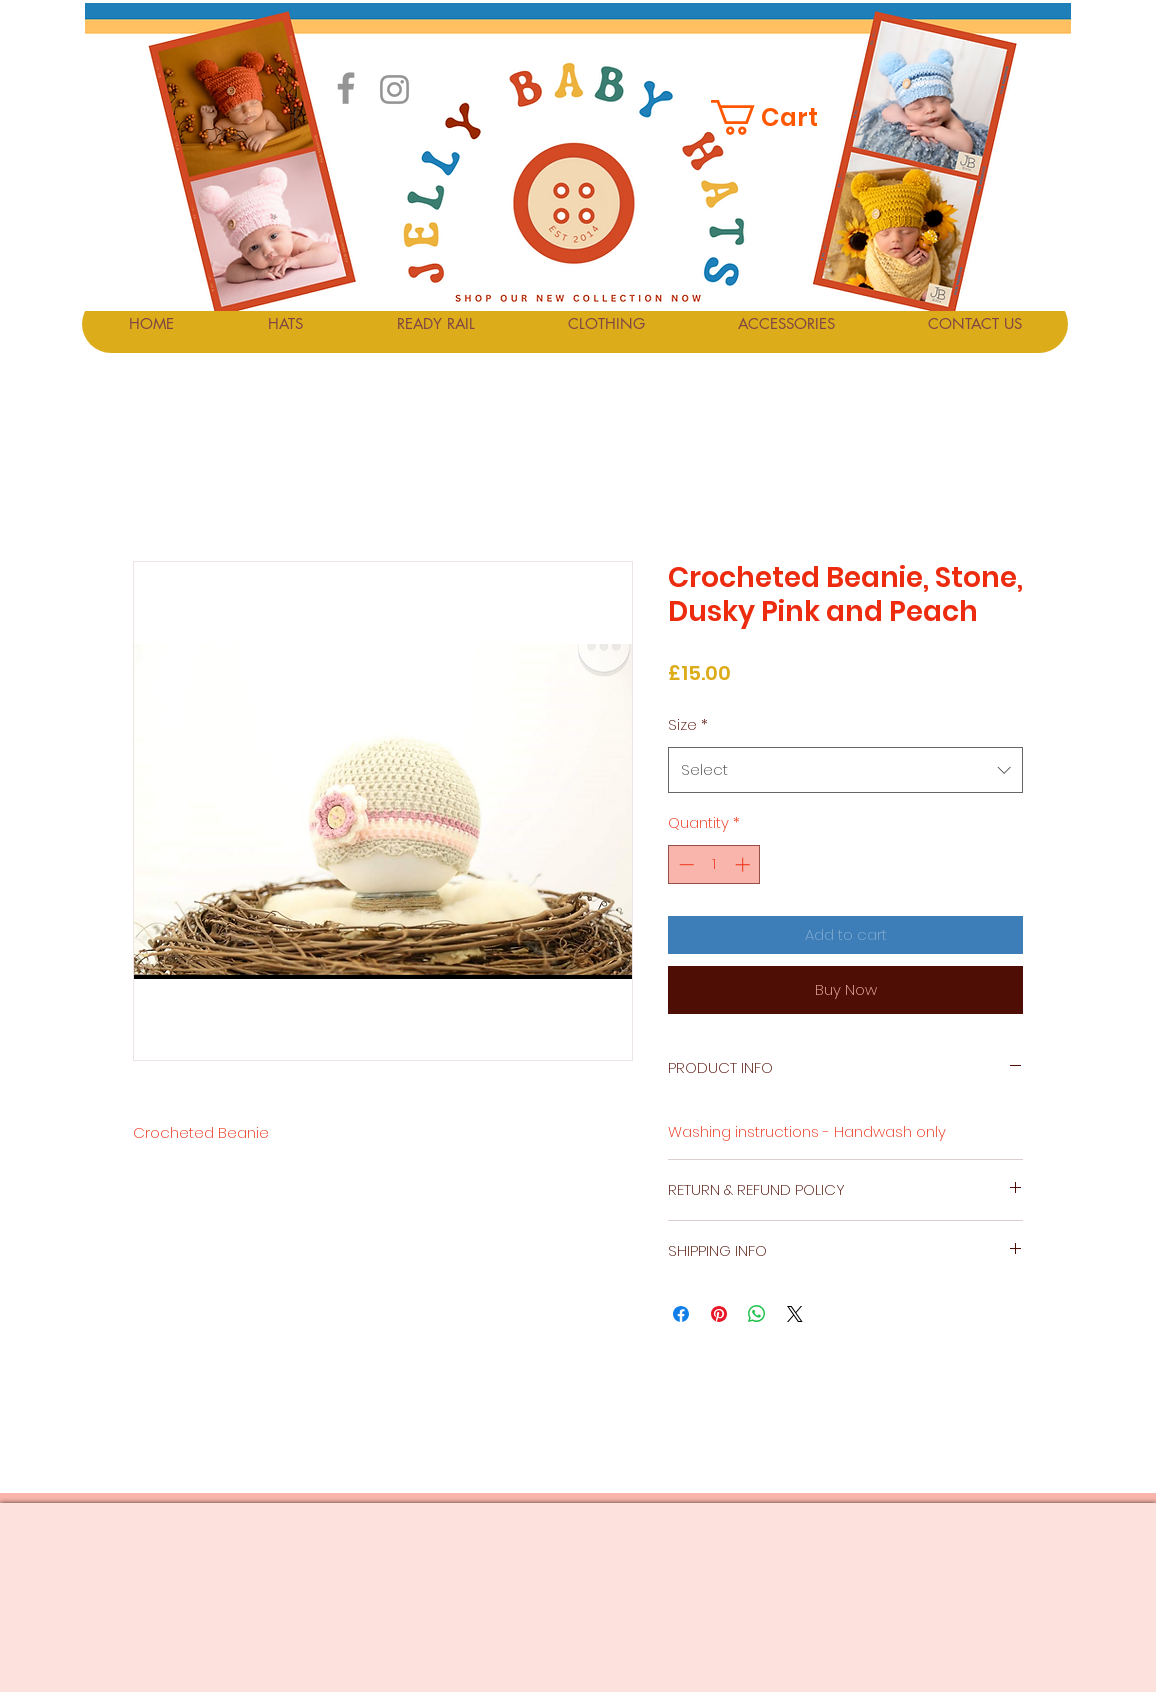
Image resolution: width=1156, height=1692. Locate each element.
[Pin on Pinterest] (719, 1314)
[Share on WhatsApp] (757, 1314)
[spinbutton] (714, 864)
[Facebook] (346, 88)
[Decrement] (684, 864)
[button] (777, 117)
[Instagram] (394, 89)
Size (688, 724)
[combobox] (845, 770)
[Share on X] (795, 1314)
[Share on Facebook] (681, 1314)
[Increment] (744, 864)
